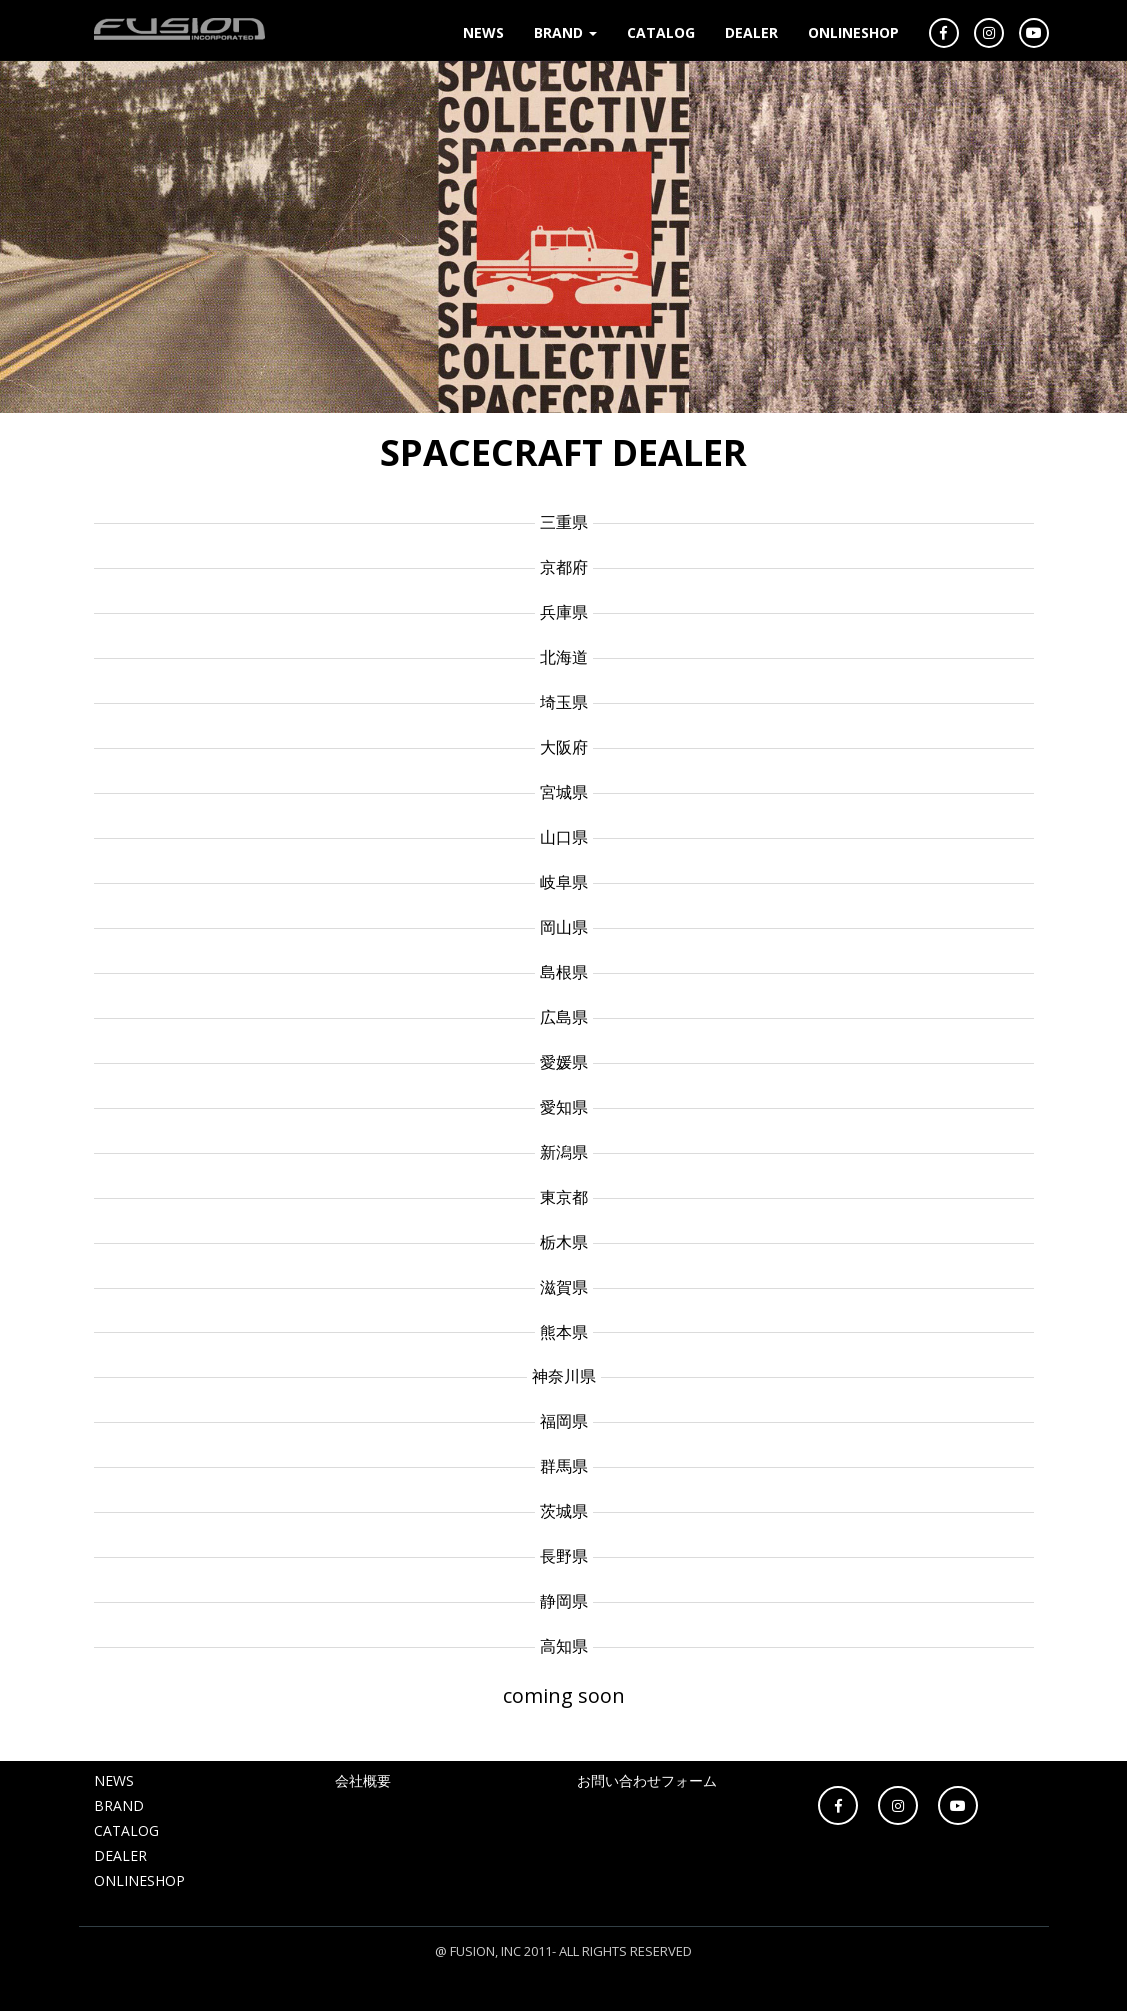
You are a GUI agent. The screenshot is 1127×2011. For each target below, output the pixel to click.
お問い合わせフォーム (647, 1780)
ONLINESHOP (853, 32)
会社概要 (363, 1780)
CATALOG (661, 32)
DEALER (751, 32)
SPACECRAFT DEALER (563, 452)
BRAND (565, 32)
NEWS (483, 32)
